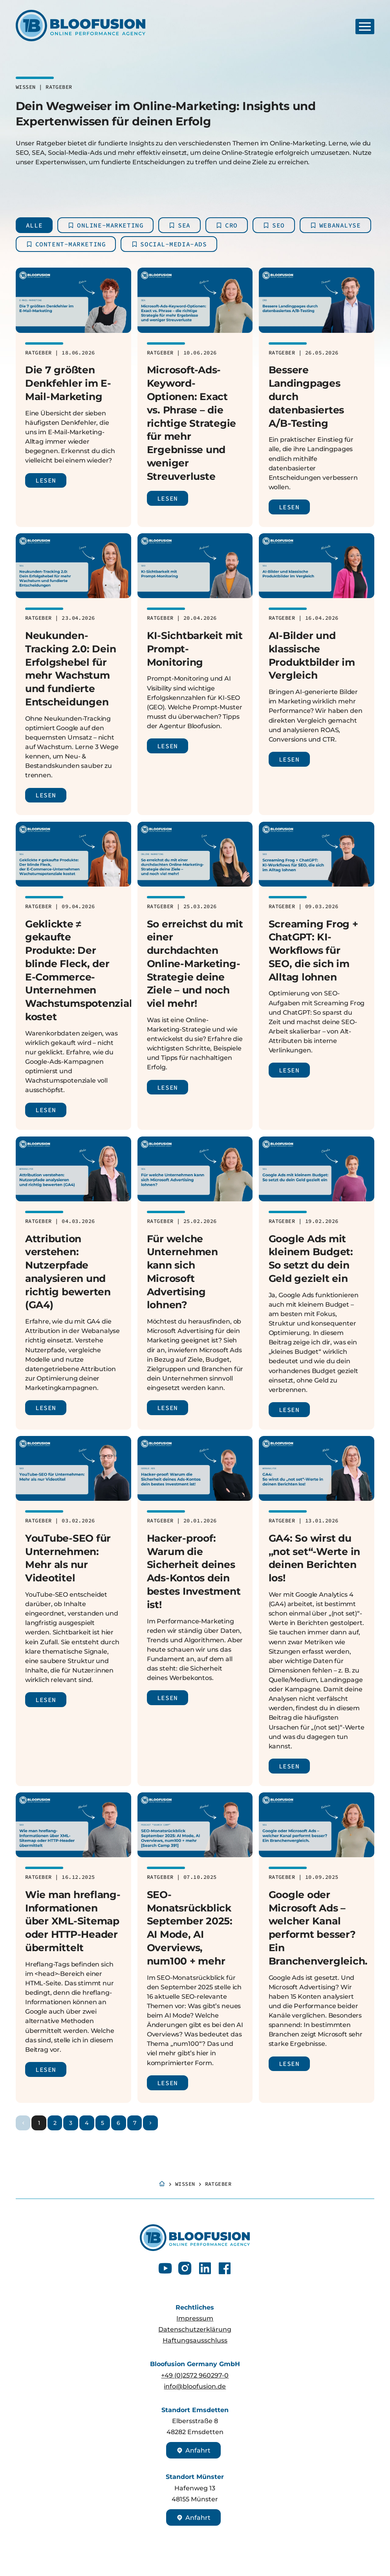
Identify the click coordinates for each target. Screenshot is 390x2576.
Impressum (194, 2318)
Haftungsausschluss (195, 2340)
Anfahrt (193, 2450)
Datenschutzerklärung (194, 2329)
